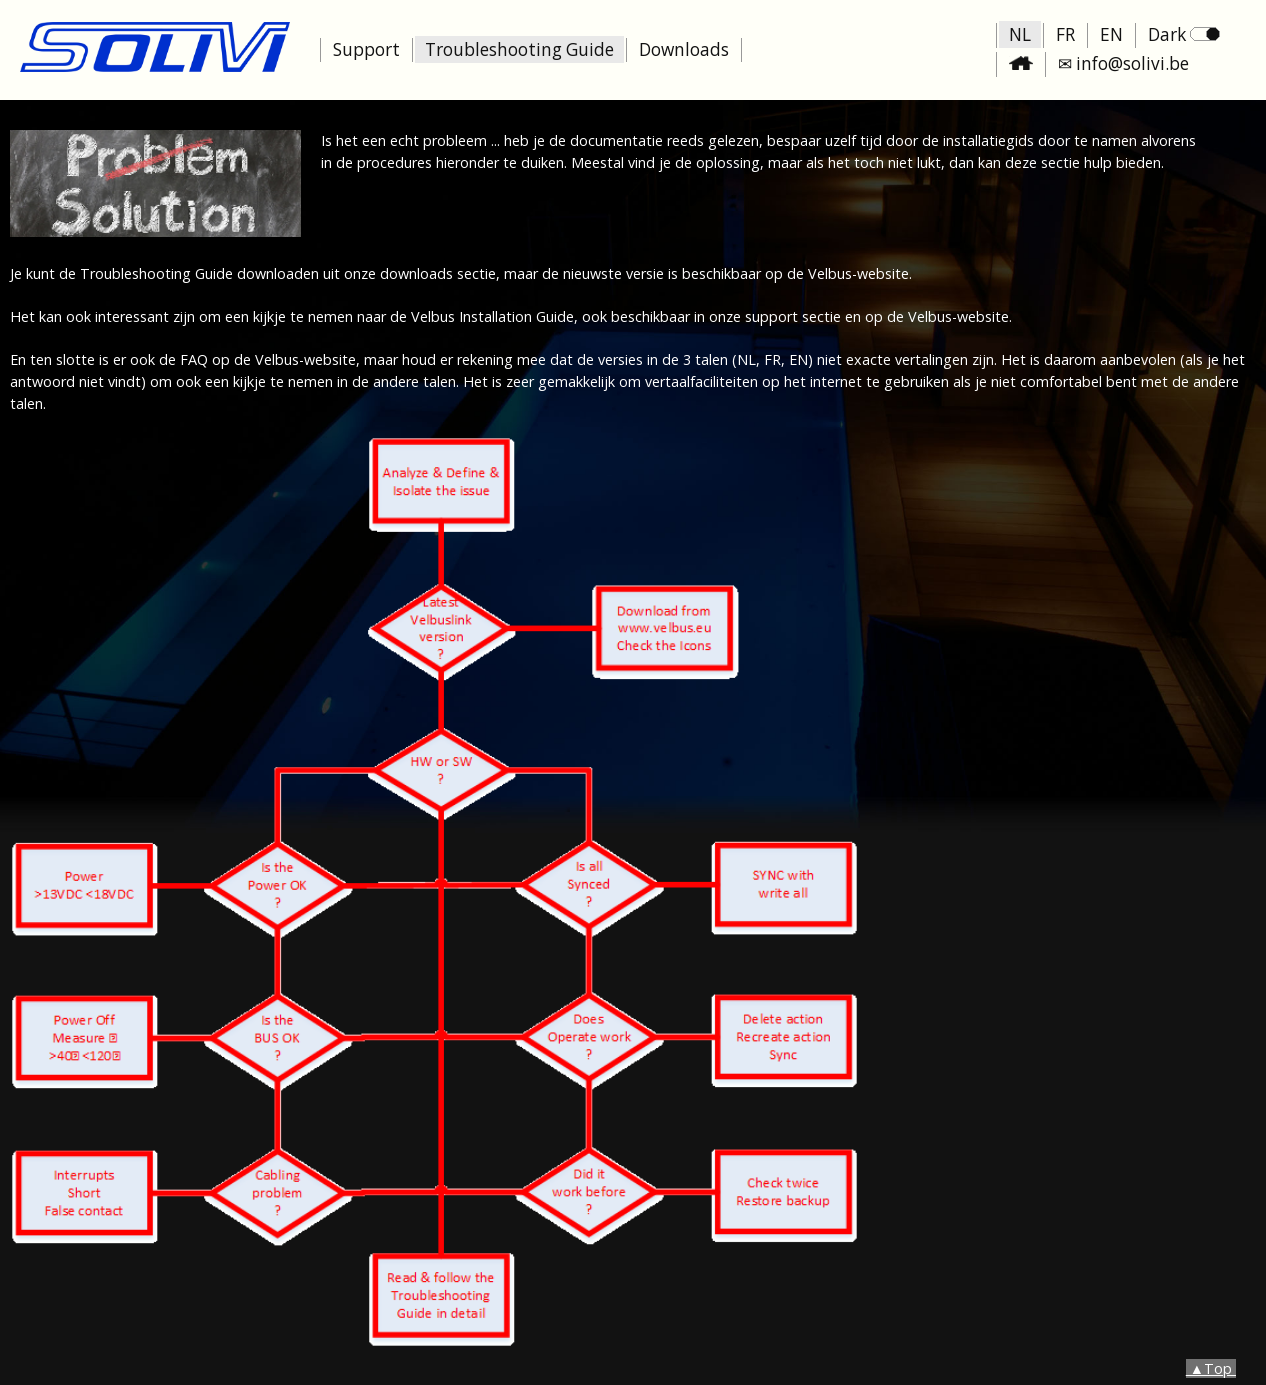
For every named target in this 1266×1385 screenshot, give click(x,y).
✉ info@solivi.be (1123, 63)
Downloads (684, 49)
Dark (1184, 34)
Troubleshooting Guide (519, 49)
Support (366, 49)
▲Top (1211, 1368)
